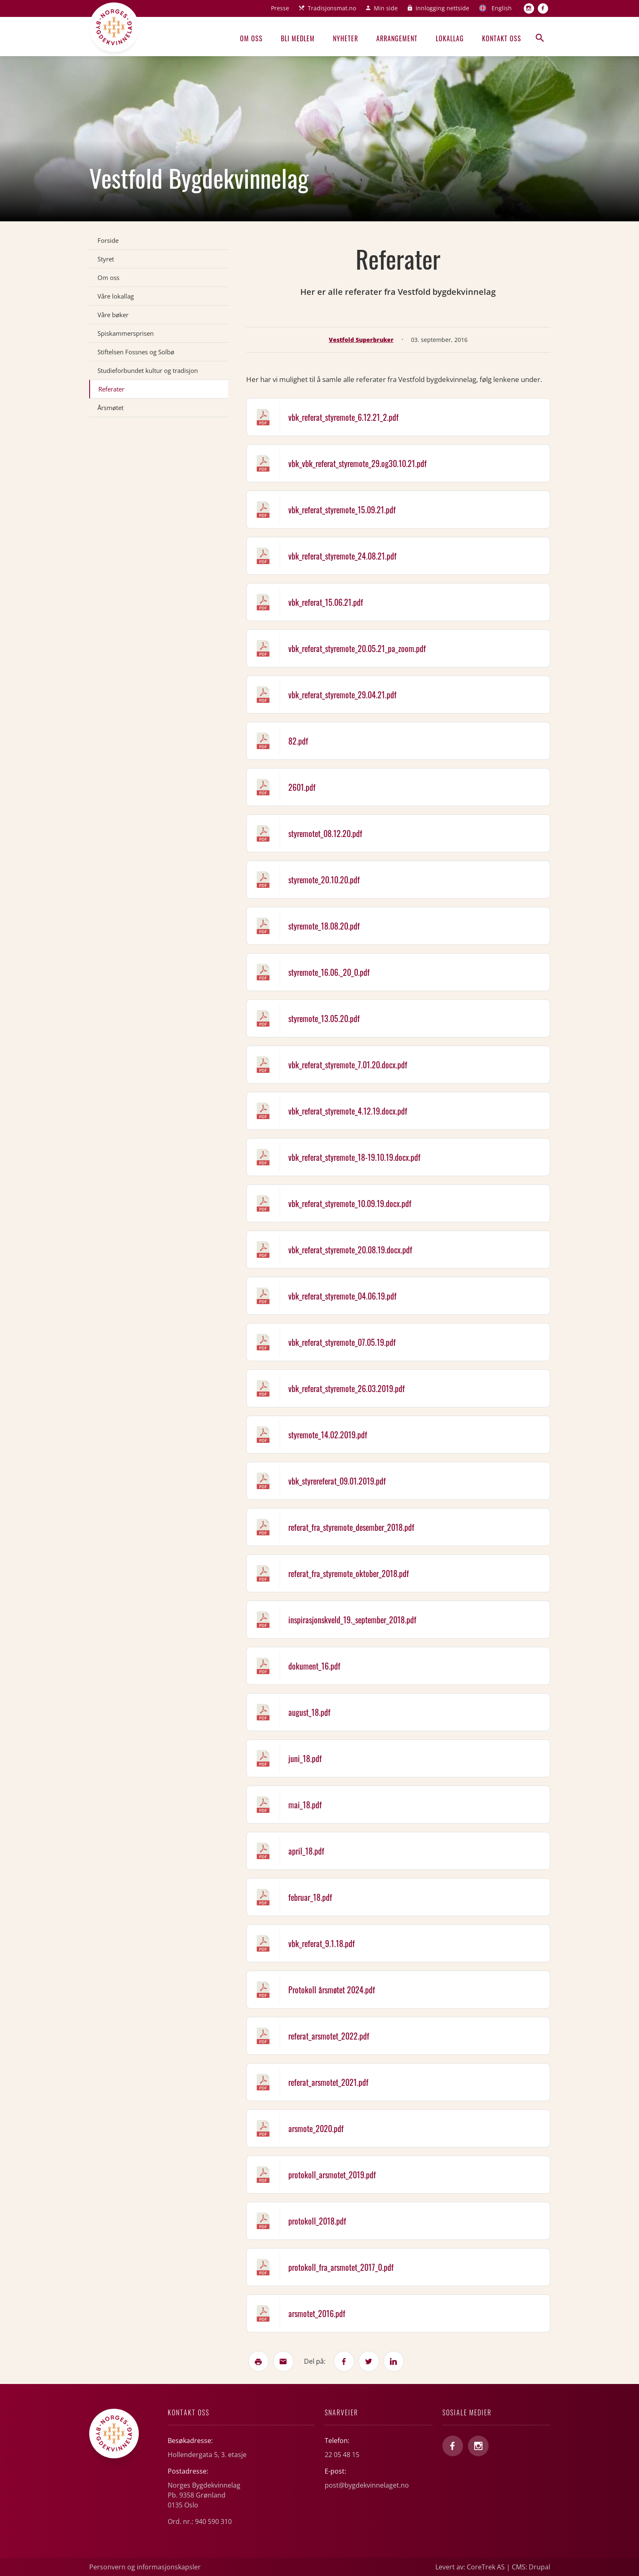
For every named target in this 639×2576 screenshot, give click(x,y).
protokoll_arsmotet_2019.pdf (332, 2174)
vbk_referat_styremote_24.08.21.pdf (342, 556)
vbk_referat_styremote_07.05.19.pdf (342, 1342)
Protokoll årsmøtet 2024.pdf (331, 1989)
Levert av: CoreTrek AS (470, 2566)
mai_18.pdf (305, 1804)
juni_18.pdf (305, 1758)
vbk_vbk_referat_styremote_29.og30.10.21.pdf (357, 463)
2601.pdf (302, 787)
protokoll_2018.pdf (317, 2221)
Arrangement (397, 38)
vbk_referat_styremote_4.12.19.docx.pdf (347, 1111)
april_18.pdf (306, 1851)
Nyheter (345, 38)
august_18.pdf (309, 1712)
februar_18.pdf (310, 1897)
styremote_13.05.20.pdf (324, 1018)
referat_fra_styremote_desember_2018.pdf (351, 1527)
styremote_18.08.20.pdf (324, 926)
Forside (108, 240)
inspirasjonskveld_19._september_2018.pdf (352, 1619)
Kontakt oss (501, 38)
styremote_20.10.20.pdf (324, 879)
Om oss (251, 38)
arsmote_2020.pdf (316, 2128)
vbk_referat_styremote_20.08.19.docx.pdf (350, 1249)
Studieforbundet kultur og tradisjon (147, 370)
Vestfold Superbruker (361, 340)
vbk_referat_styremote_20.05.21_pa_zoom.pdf (357, 648)
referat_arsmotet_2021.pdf (328, 2082)
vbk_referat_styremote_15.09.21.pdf (342, 509)
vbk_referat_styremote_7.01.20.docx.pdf (347, 1064)
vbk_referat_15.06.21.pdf (325, 602)
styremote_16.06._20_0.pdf (329, 972)
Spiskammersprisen (125, 333)
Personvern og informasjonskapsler (145, 2566)
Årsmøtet (110, 407)
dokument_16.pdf (314, 1666)
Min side (386, 8)
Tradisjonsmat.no (332, 8)
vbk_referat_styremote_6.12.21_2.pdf (343, 417)
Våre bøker (112, 315)
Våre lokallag (115, 296)
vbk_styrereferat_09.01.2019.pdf (337, 1481)
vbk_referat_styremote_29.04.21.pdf (342, 694)
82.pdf (298, 741)
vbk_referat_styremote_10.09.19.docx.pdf (349, 1203)
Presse (280, 8)
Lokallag (450, 38)
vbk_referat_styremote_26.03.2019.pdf (346, 1388)
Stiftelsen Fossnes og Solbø (135, 352)
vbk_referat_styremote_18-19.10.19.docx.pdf (354, 1157)
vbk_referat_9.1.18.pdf (321, 1943)
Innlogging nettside (442, 8)
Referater (111, 389)
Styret (105, 259)
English (502, 8)
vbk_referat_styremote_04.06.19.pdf (342, 1296)
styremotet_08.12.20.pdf (325, 833)
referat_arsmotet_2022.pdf (328, 2036)
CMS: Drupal (531, 2566)
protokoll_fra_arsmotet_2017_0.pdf (341, 2267)
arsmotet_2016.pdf (316, 2313)
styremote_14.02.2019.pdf (327, 1434)
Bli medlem (298, 38)
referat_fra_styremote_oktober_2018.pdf (348, 1573)
